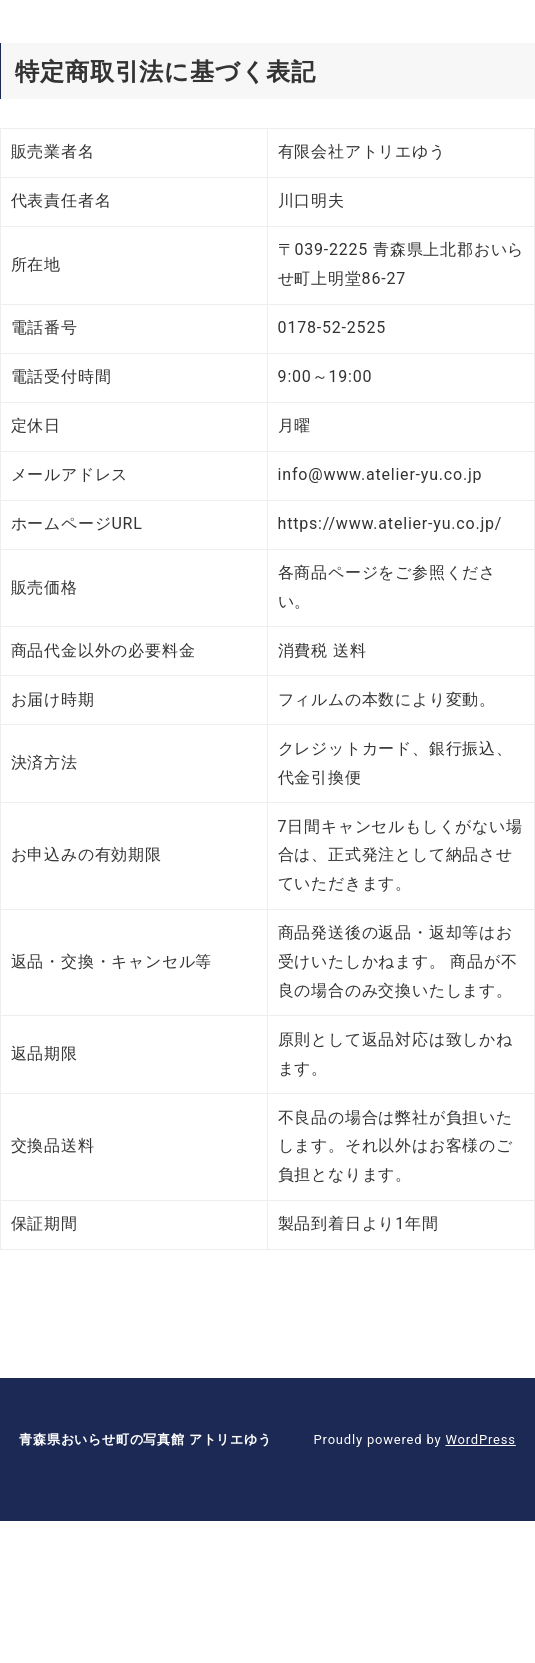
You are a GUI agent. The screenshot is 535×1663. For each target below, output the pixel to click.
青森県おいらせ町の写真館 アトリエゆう (145, 1439)
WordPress (480, 1439)
